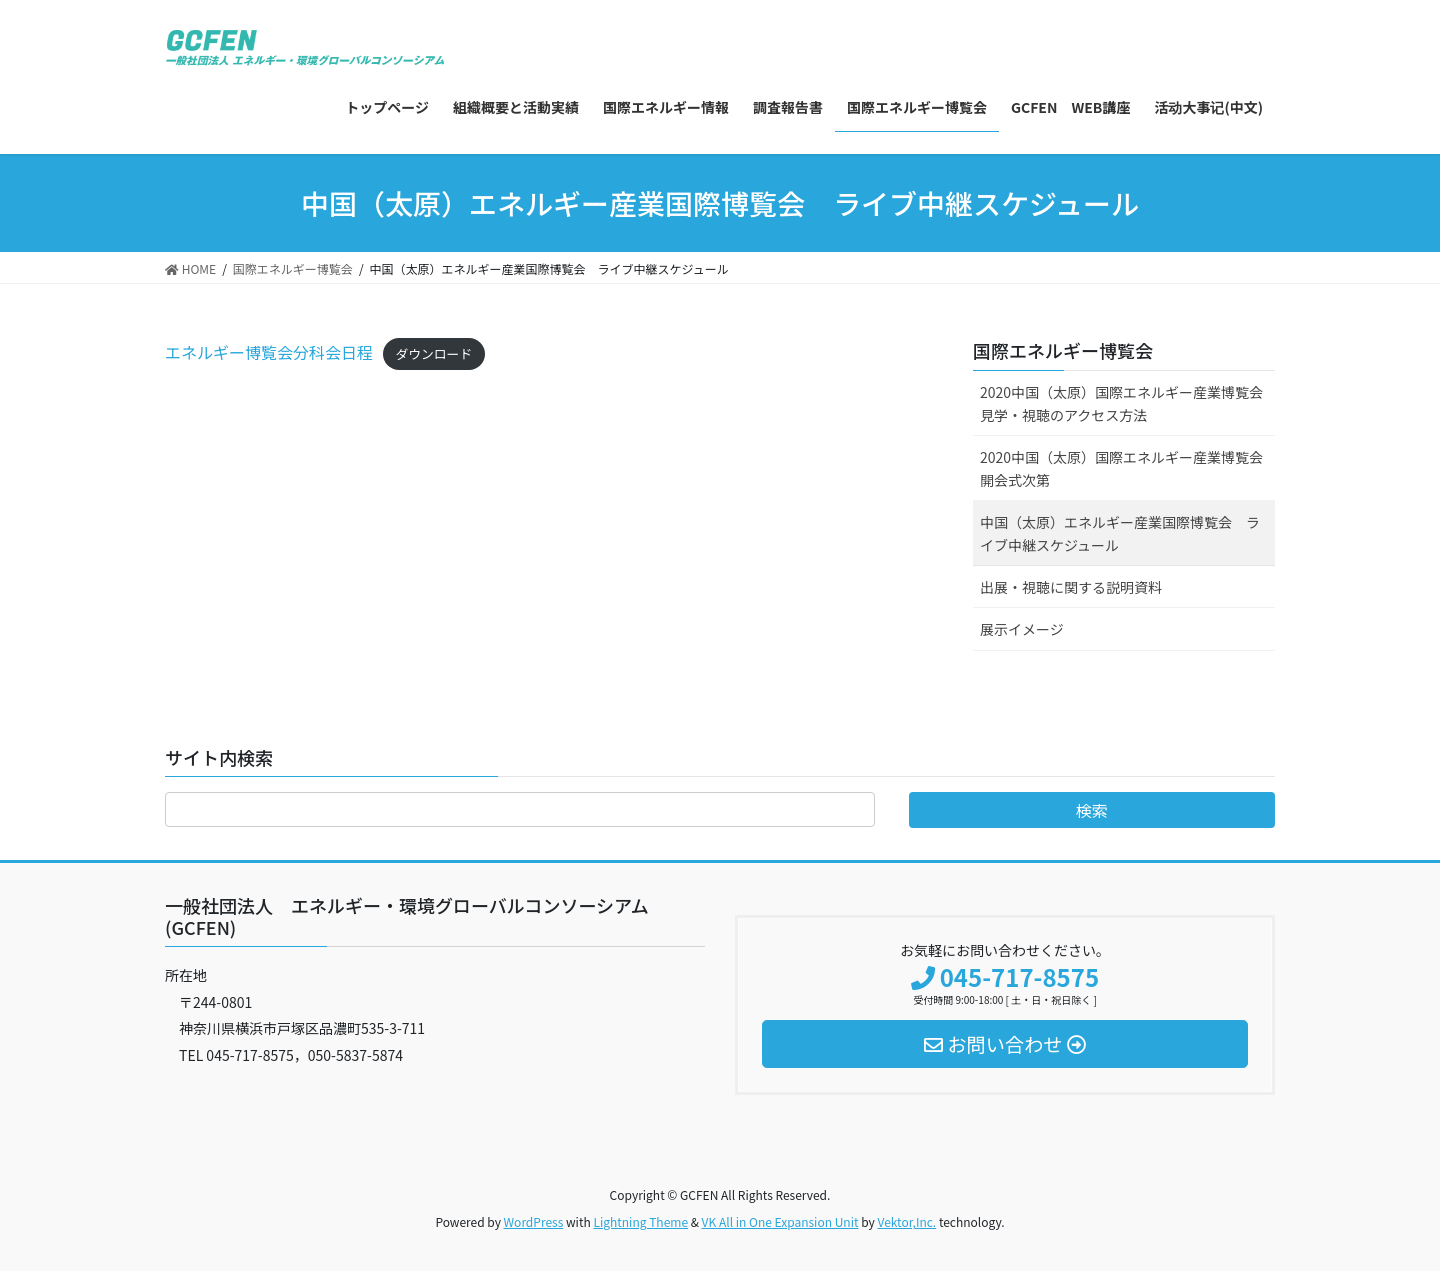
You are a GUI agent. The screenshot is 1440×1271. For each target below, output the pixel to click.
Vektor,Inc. (906, 1221)
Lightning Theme (640, 1221)
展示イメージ (1022, 629)
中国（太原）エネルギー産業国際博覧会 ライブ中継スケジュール (1120, 533)
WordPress (534, 1221)
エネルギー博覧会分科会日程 (269, 352)
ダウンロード (433, 353)
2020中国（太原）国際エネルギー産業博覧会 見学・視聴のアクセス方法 (1127, 403)
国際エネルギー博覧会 (1063, 350)
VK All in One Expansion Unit (780, 1221)
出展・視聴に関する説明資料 (1071, 587)
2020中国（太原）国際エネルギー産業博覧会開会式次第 (1121, 468)
